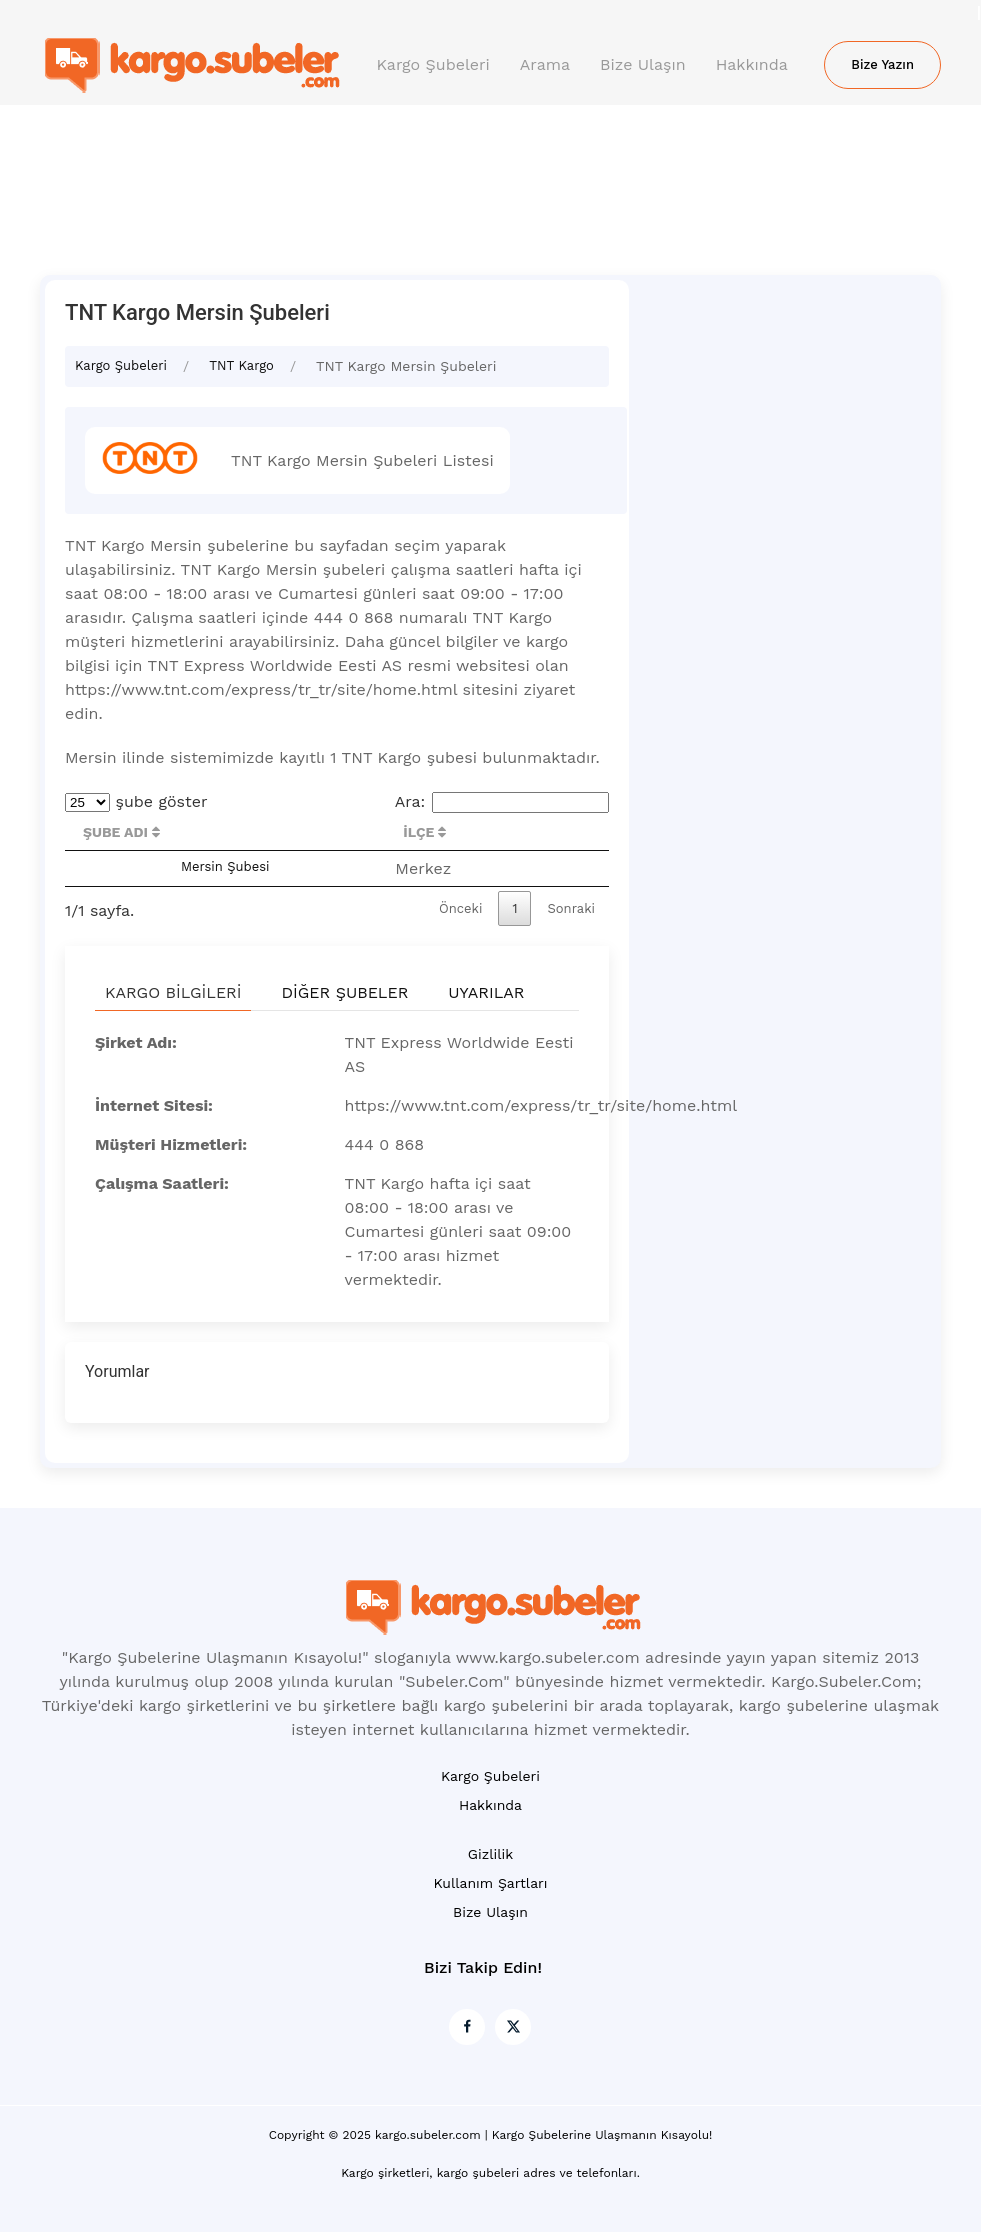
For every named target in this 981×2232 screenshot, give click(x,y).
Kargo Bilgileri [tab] (173, 992)
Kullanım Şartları (490, 1883)
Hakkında (752, 64)
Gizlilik (490, 1854)
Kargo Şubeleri (433, 64)
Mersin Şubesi (225, 866)
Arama (545, 64)
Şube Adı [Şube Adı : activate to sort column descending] (121, 832)
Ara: (502, 801)
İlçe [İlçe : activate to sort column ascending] (424, 832)
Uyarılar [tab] (486, 992)
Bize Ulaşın (643, 64)
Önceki (460, 908)
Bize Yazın (882, 64)
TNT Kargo (241, 365)
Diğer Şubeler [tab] (344, 992)
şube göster (136, 801)
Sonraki (571, 908)
